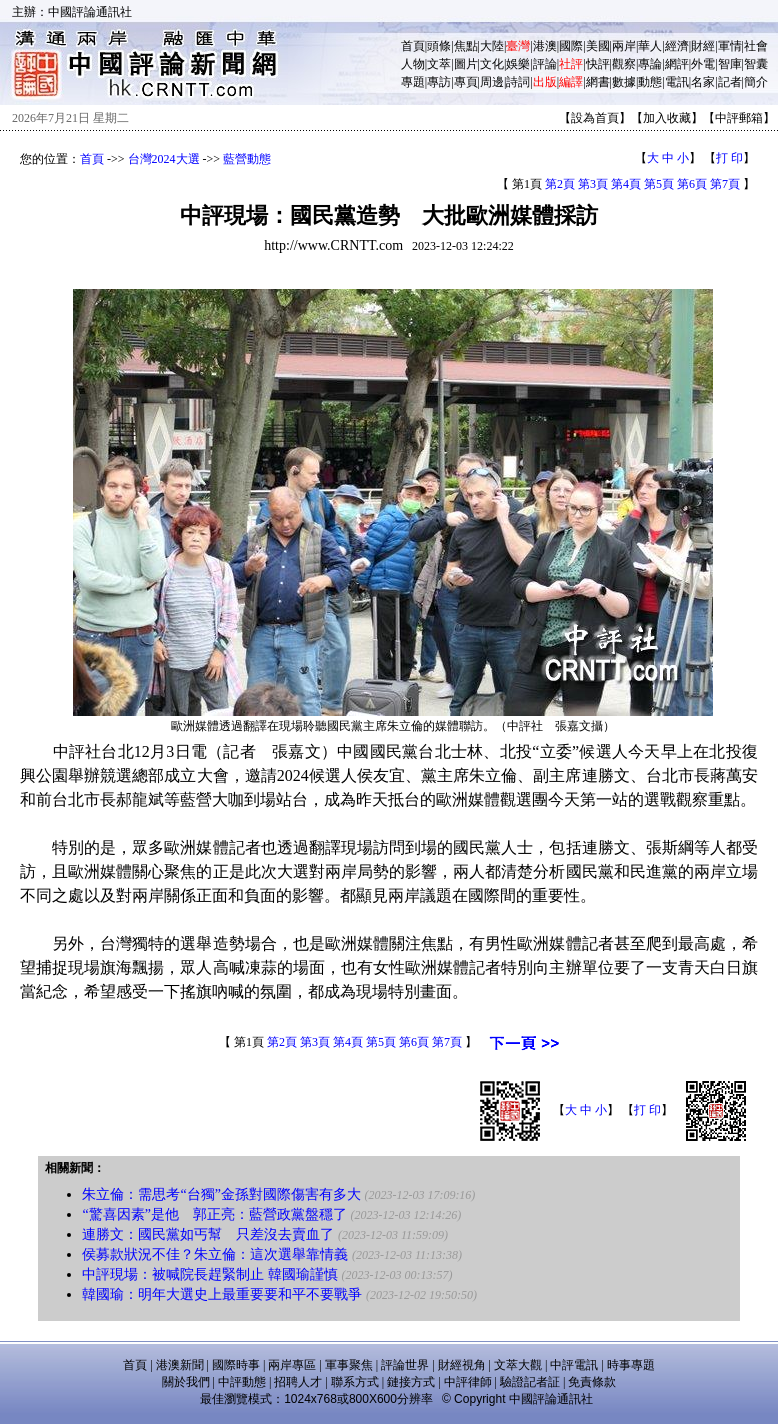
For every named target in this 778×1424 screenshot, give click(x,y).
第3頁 (593, 184)
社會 (756, 46)
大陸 (492, 46)
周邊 (492, 82)
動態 (650, 82)
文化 (492, 64)
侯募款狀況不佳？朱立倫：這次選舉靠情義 (215, 1254)
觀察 (624, 64)
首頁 (413, 46)
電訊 (677, 82)
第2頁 (560, 184)
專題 (413, 82)
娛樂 (518, 64)
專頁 (466, 82)
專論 (650, 64)
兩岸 (624, 46)
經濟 (677, 46)
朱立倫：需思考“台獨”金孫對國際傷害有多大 (221, 1194)
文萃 (439, 64)
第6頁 (692, 184)
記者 (730, 82)
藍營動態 (247, 159)
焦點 (466, 46)
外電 (703, 64)
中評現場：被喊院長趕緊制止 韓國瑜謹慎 (210, 1274)
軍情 (730, 46)
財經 (703, 46)
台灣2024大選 (164, 159)
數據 (624, 82)
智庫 (730, 64)
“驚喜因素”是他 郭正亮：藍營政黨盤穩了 (214, 1214)
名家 (703, 82)
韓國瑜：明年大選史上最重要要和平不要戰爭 (222, 1294)
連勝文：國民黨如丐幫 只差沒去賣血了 (208, 1234)
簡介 (756, 82)
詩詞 (518, 82)
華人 (650, 46)
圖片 (466, 64)
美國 (598, 46)
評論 (545, 64)
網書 (598, 82)
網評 (677, 64)
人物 (413, 64)
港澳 (545, 46)
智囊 (756, 64)
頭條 (439, 46)
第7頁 (725, 184)
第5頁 (659, 184)
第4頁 (626, 184)
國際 (571, 46)
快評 (598, 64)
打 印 (729, 158)
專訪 (439, 82)
